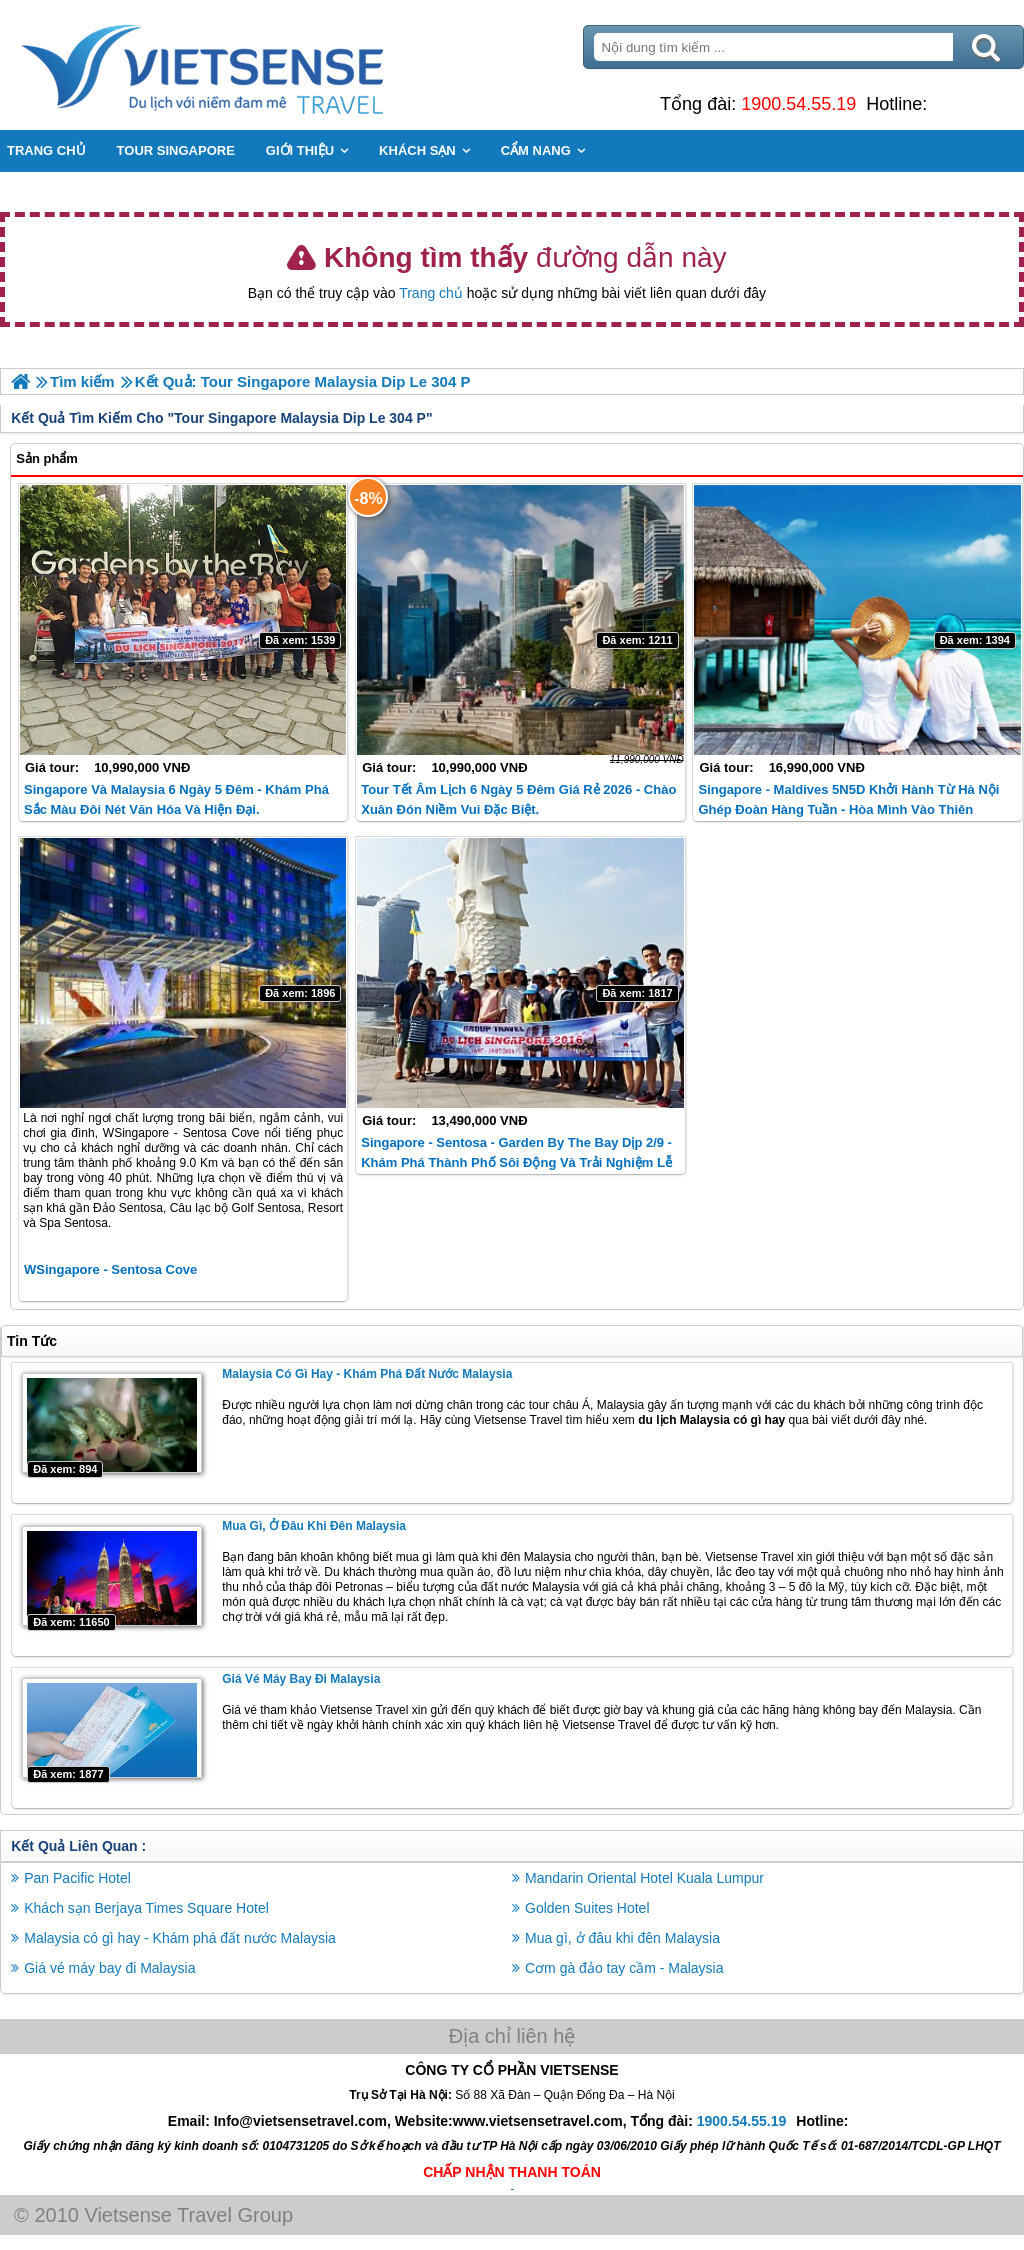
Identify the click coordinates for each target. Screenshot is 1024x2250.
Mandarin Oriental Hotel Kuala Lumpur (644, 1878)
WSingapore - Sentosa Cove (110, 1269)
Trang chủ (431, 293)
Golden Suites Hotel (587, 1908)
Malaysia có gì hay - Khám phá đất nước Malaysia (367, 1374)
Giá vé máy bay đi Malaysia (301, 1679)
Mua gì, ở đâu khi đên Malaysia (314, 1526)
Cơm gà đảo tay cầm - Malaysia (624, 1968)
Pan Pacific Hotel (77, 1878)
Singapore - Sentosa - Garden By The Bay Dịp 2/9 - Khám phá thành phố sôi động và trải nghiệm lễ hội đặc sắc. (516, 1162)
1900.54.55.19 (798, 104)
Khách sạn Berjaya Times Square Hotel (146, 1908)
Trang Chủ (252, 65)
